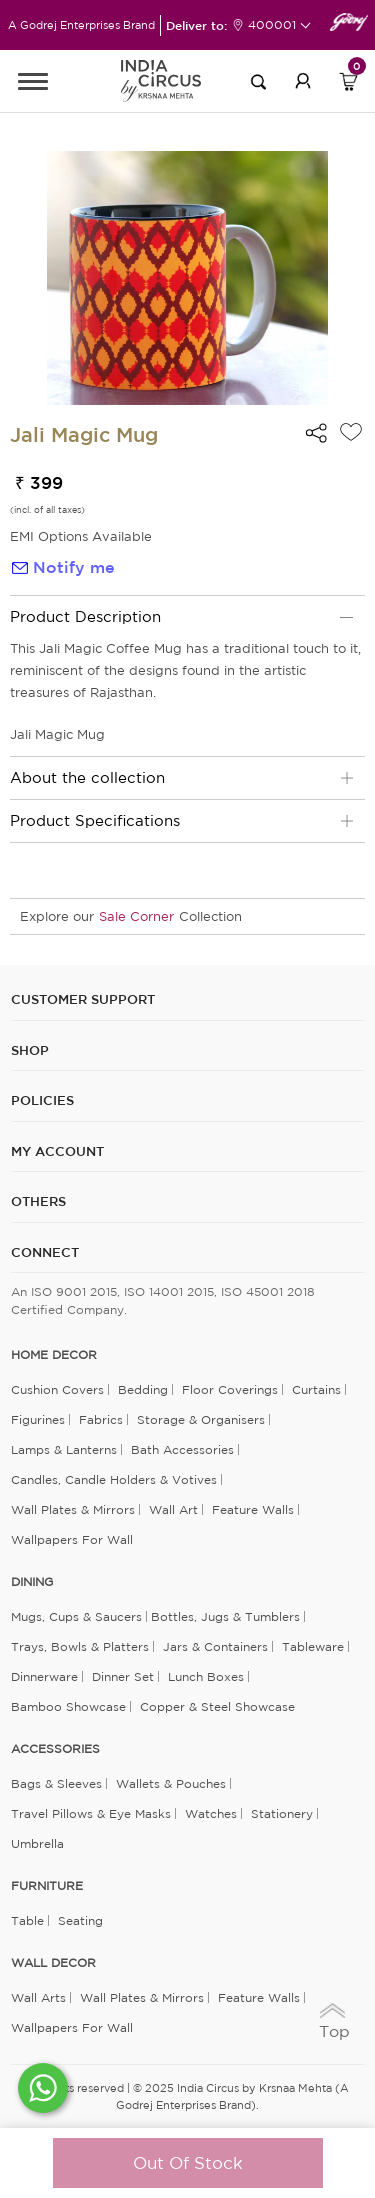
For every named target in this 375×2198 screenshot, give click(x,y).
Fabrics (101, 1419)
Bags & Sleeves (56, 1783)
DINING (32, 1582)
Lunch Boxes (206, 1676)
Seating (80, 1920)
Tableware (313, 1646)
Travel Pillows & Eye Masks (91, 1813)
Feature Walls (253, 1509)
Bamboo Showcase (68, 1706)
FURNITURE (47, 1886)
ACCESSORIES (55, 1749)
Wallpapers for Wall (72, 1539)
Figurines (38, 1419)
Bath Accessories (182, 1449)
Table (27, 1920)
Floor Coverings (230, 1389)
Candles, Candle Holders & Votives (114, 1479)
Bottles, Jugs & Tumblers (225, 1616)
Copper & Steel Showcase (217, 1706)
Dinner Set (123, 1676)
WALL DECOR (53, 1963)
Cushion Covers (57, 1389)
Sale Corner (136, 916)
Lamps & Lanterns (64, 1449)
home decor (54, 1355)
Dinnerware (44, 1676)
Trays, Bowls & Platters (80, 1646)
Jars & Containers (215, 1646)
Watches (211, 1813)
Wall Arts (38, 1997)
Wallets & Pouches (171, 1783)
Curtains (316, 1389)
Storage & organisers (201, 1419)
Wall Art (173, 1509)
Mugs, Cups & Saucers (76, 1616)
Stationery (282, 1813)
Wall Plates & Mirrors (73, 1509)
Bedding (143, 1389)
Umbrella (37, 1843)
